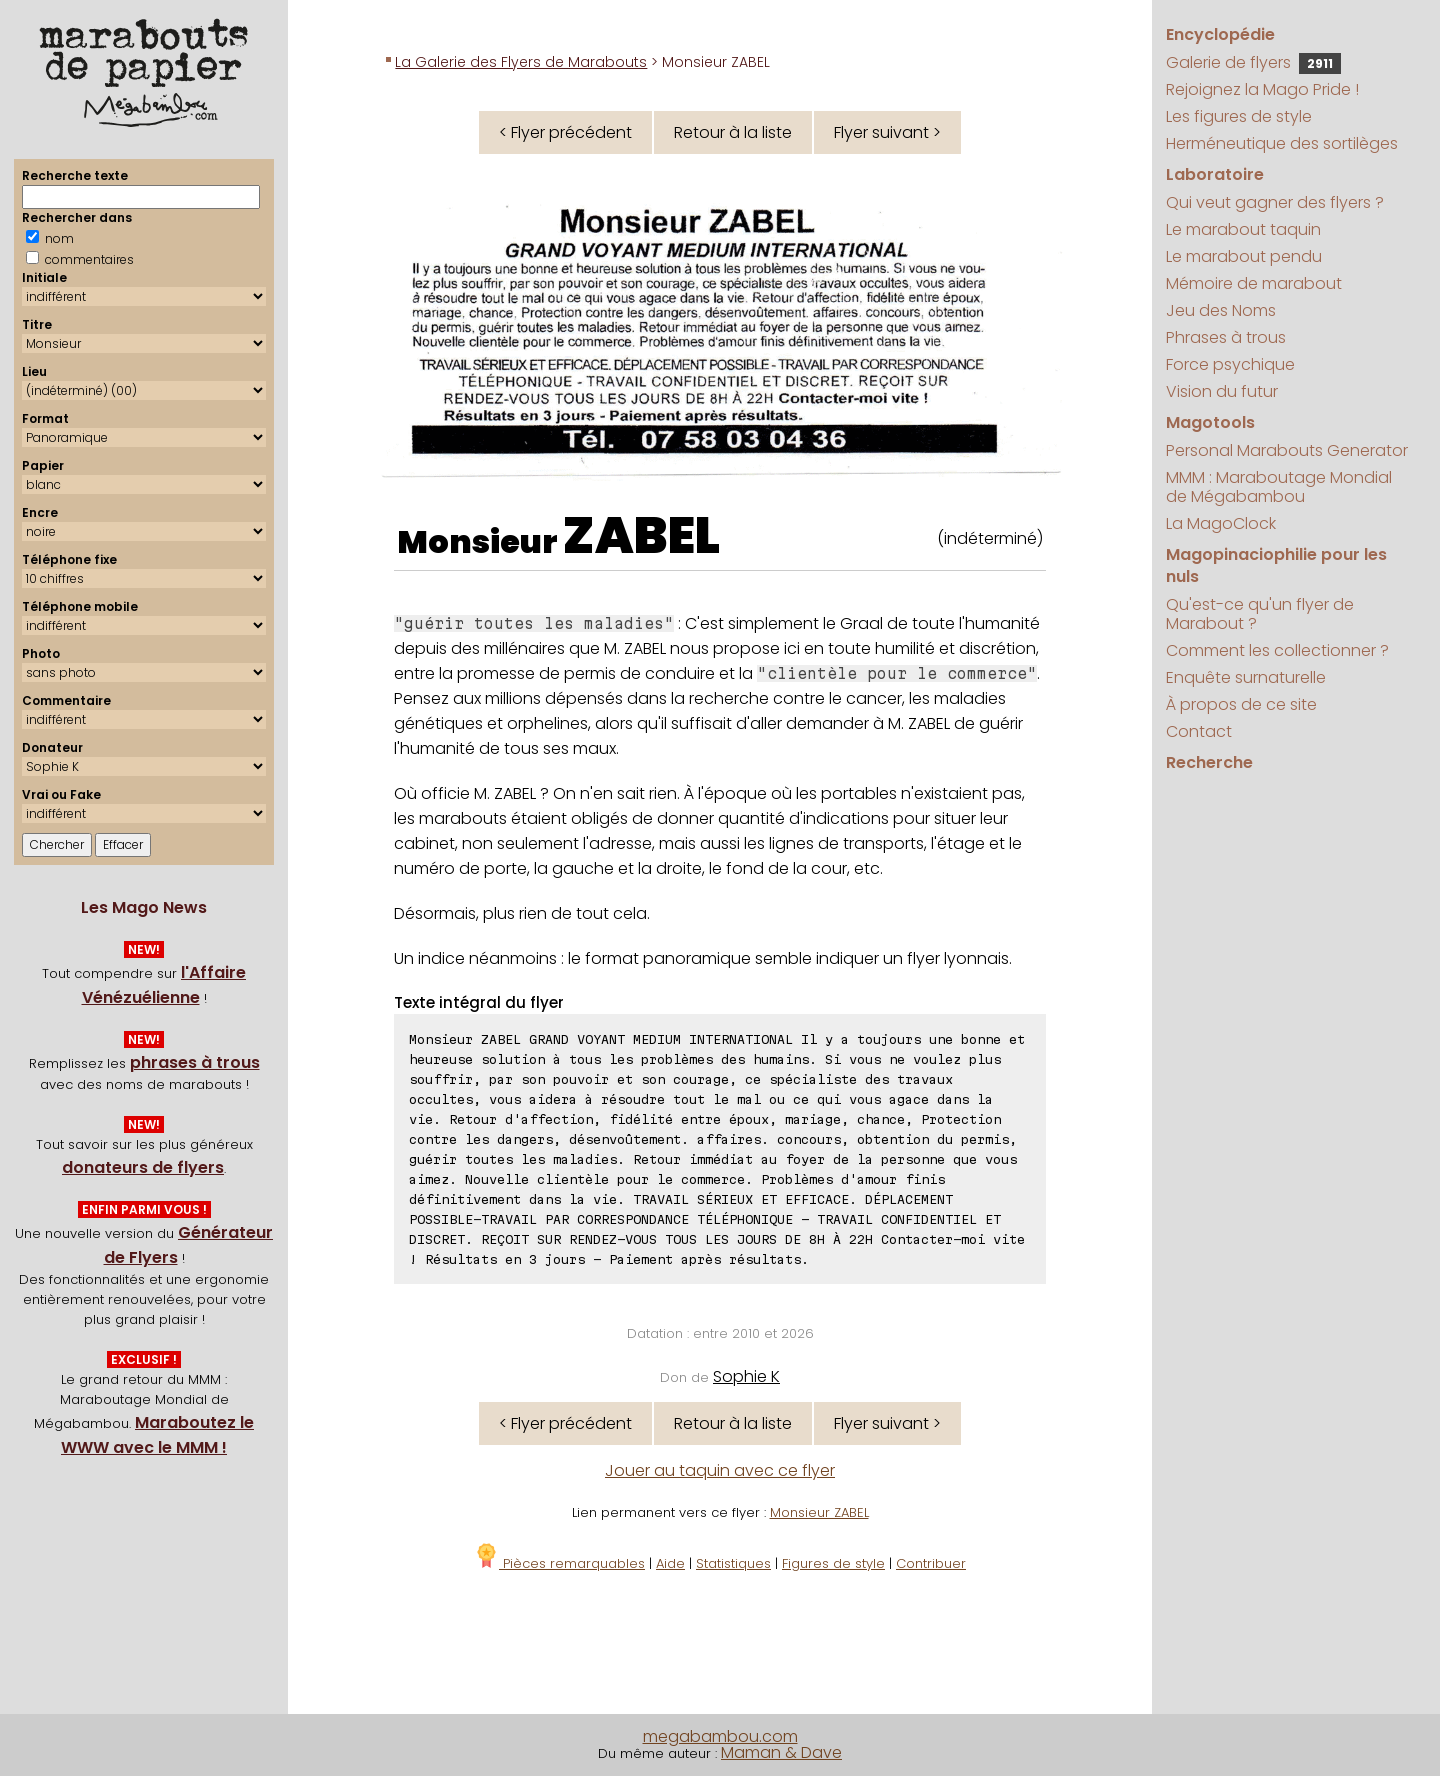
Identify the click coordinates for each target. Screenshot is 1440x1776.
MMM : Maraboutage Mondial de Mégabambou (1279, 487)
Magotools (1210, 422)
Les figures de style (1239, 116)
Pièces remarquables (559, 1563)
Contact (1199, 731)
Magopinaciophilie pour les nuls (1276, 565)
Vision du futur (1222, 391)
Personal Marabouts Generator (1287, 450)
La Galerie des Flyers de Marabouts (521, 62)
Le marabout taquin (1243, 229)
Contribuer (931, 1563)
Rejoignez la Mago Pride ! (1262, 89)
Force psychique (1230, 364)
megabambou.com (720, 1736)
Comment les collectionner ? (1277, 650)
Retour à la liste (733, 132)
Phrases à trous (1226, 337)
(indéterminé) (990, 538)
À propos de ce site (1241, 704)
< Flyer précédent (565, 132)
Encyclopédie (1220, 34)
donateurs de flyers (143, 1167)
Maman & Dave (781, 1752)
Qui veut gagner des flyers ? (1275, 202)
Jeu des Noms (1221, 310)
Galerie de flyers (1253, 62)
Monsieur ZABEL (819, 1512)
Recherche (1209, 762)
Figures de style (833, 1563)
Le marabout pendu (1244, 256)
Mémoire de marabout (1254, 283)
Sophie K (746, 1376)
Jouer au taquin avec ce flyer (720, 1470)
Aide (670, 1563)
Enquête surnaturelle (1246, 677)
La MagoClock (1221, 523)
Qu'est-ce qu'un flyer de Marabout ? (1260, 614)
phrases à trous (195, 1062)
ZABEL (641, 536)
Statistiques (733, 1563)
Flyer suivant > (887, 132)
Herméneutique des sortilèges (1282, 143)
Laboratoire (1215, 174)
